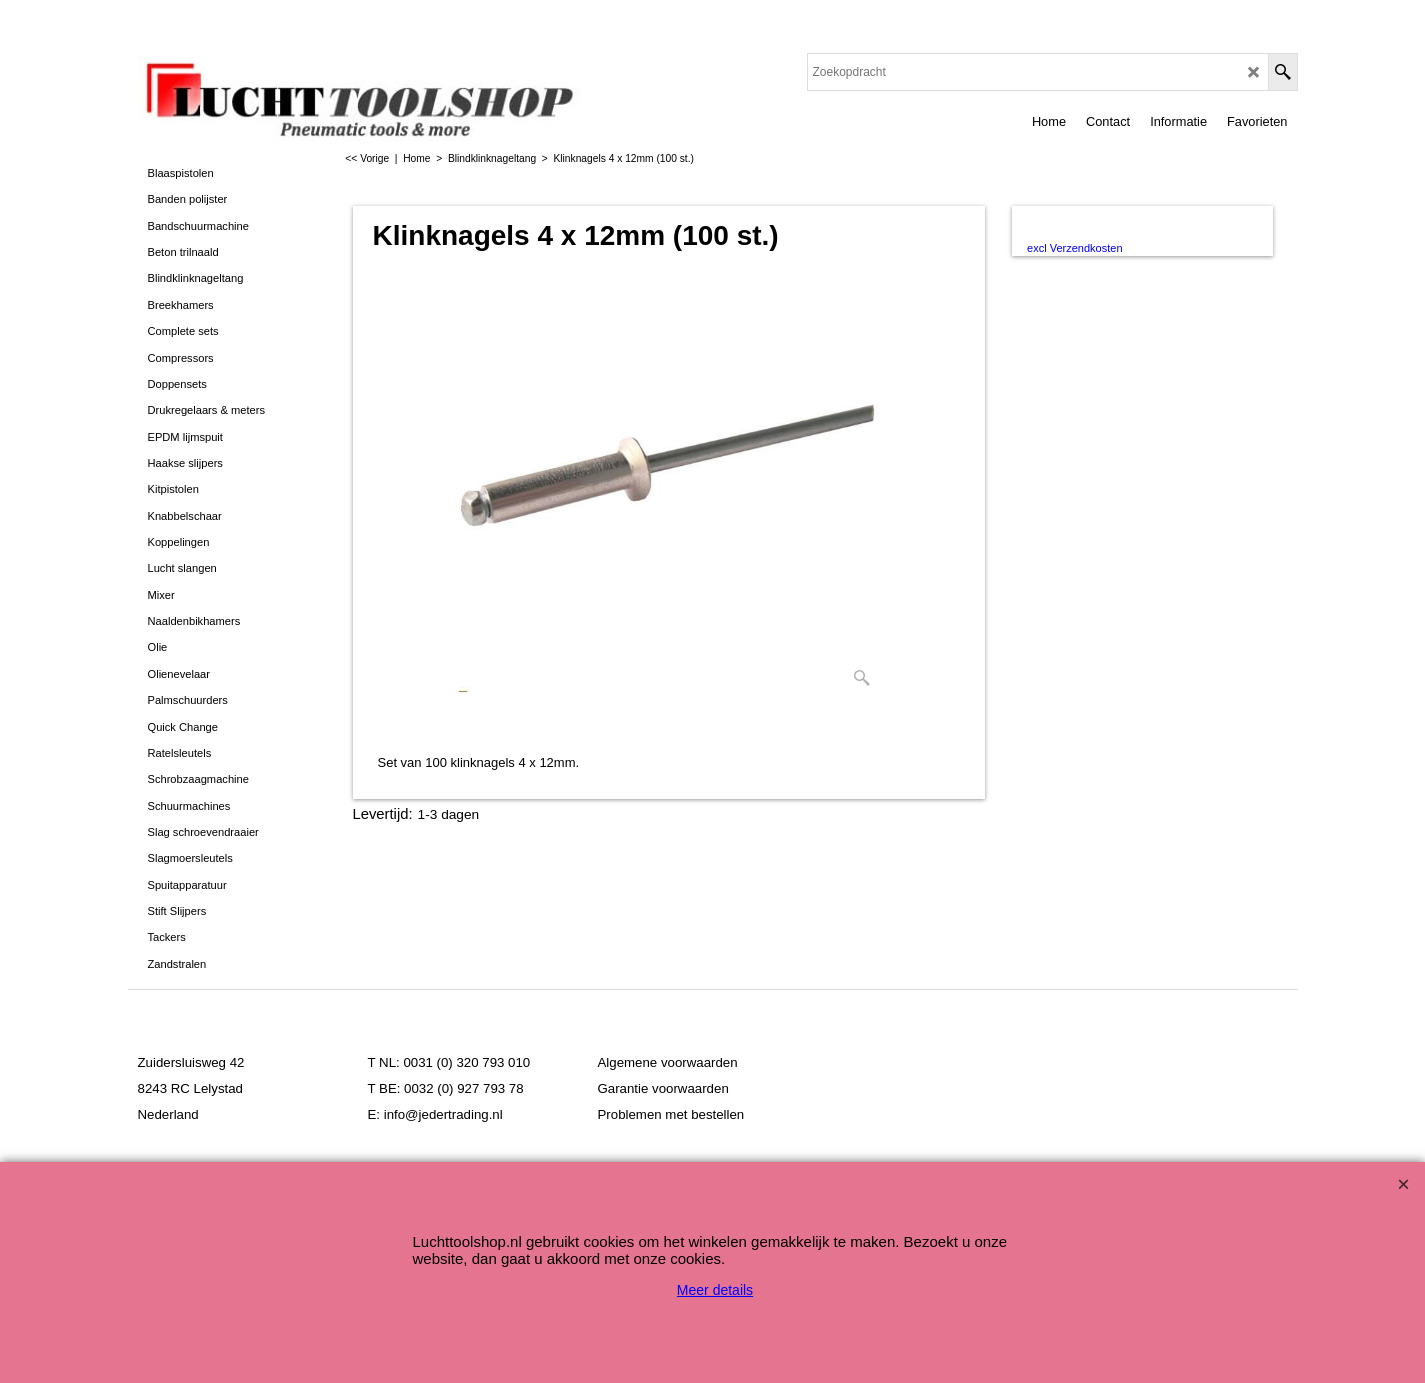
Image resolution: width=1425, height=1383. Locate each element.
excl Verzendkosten (1074, 248)
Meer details (715, 1290)
